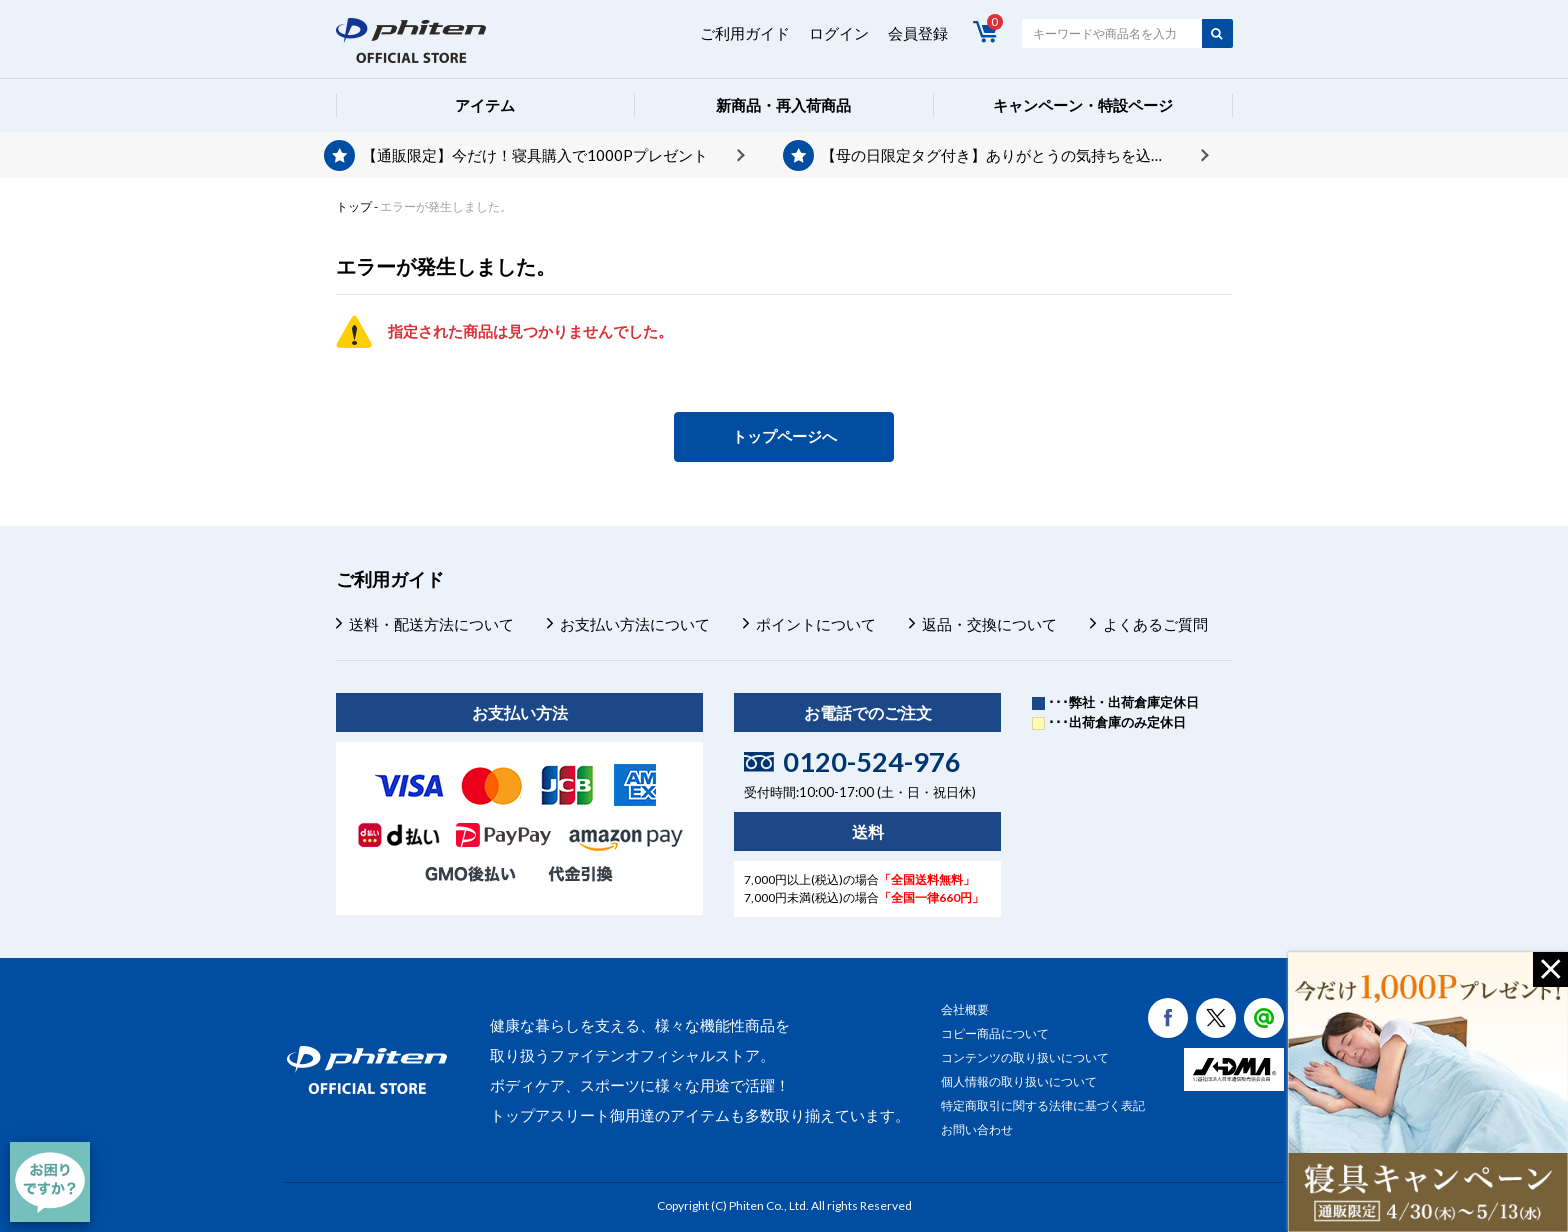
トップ (354, 206)
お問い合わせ (977, 1129)
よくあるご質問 (1155, 624)
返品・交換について (989, 624)
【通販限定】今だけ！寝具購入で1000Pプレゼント (535, 155)
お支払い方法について (635, 624)
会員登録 (918, 33)
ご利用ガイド (745, 33)
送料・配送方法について (431, 624)
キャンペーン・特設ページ (1083, 105)
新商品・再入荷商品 (783, 105)
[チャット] (50, 1182)
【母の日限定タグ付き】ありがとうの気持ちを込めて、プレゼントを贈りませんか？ (1015, 155)
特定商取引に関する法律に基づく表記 (1043, 1105)
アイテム (485, 105)
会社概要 (965, 1009)
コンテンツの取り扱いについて (1025, 1057)
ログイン (839, 33)
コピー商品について (995, 1033)
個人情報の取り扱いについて (1019, 1081)
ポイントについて (816, 624)
